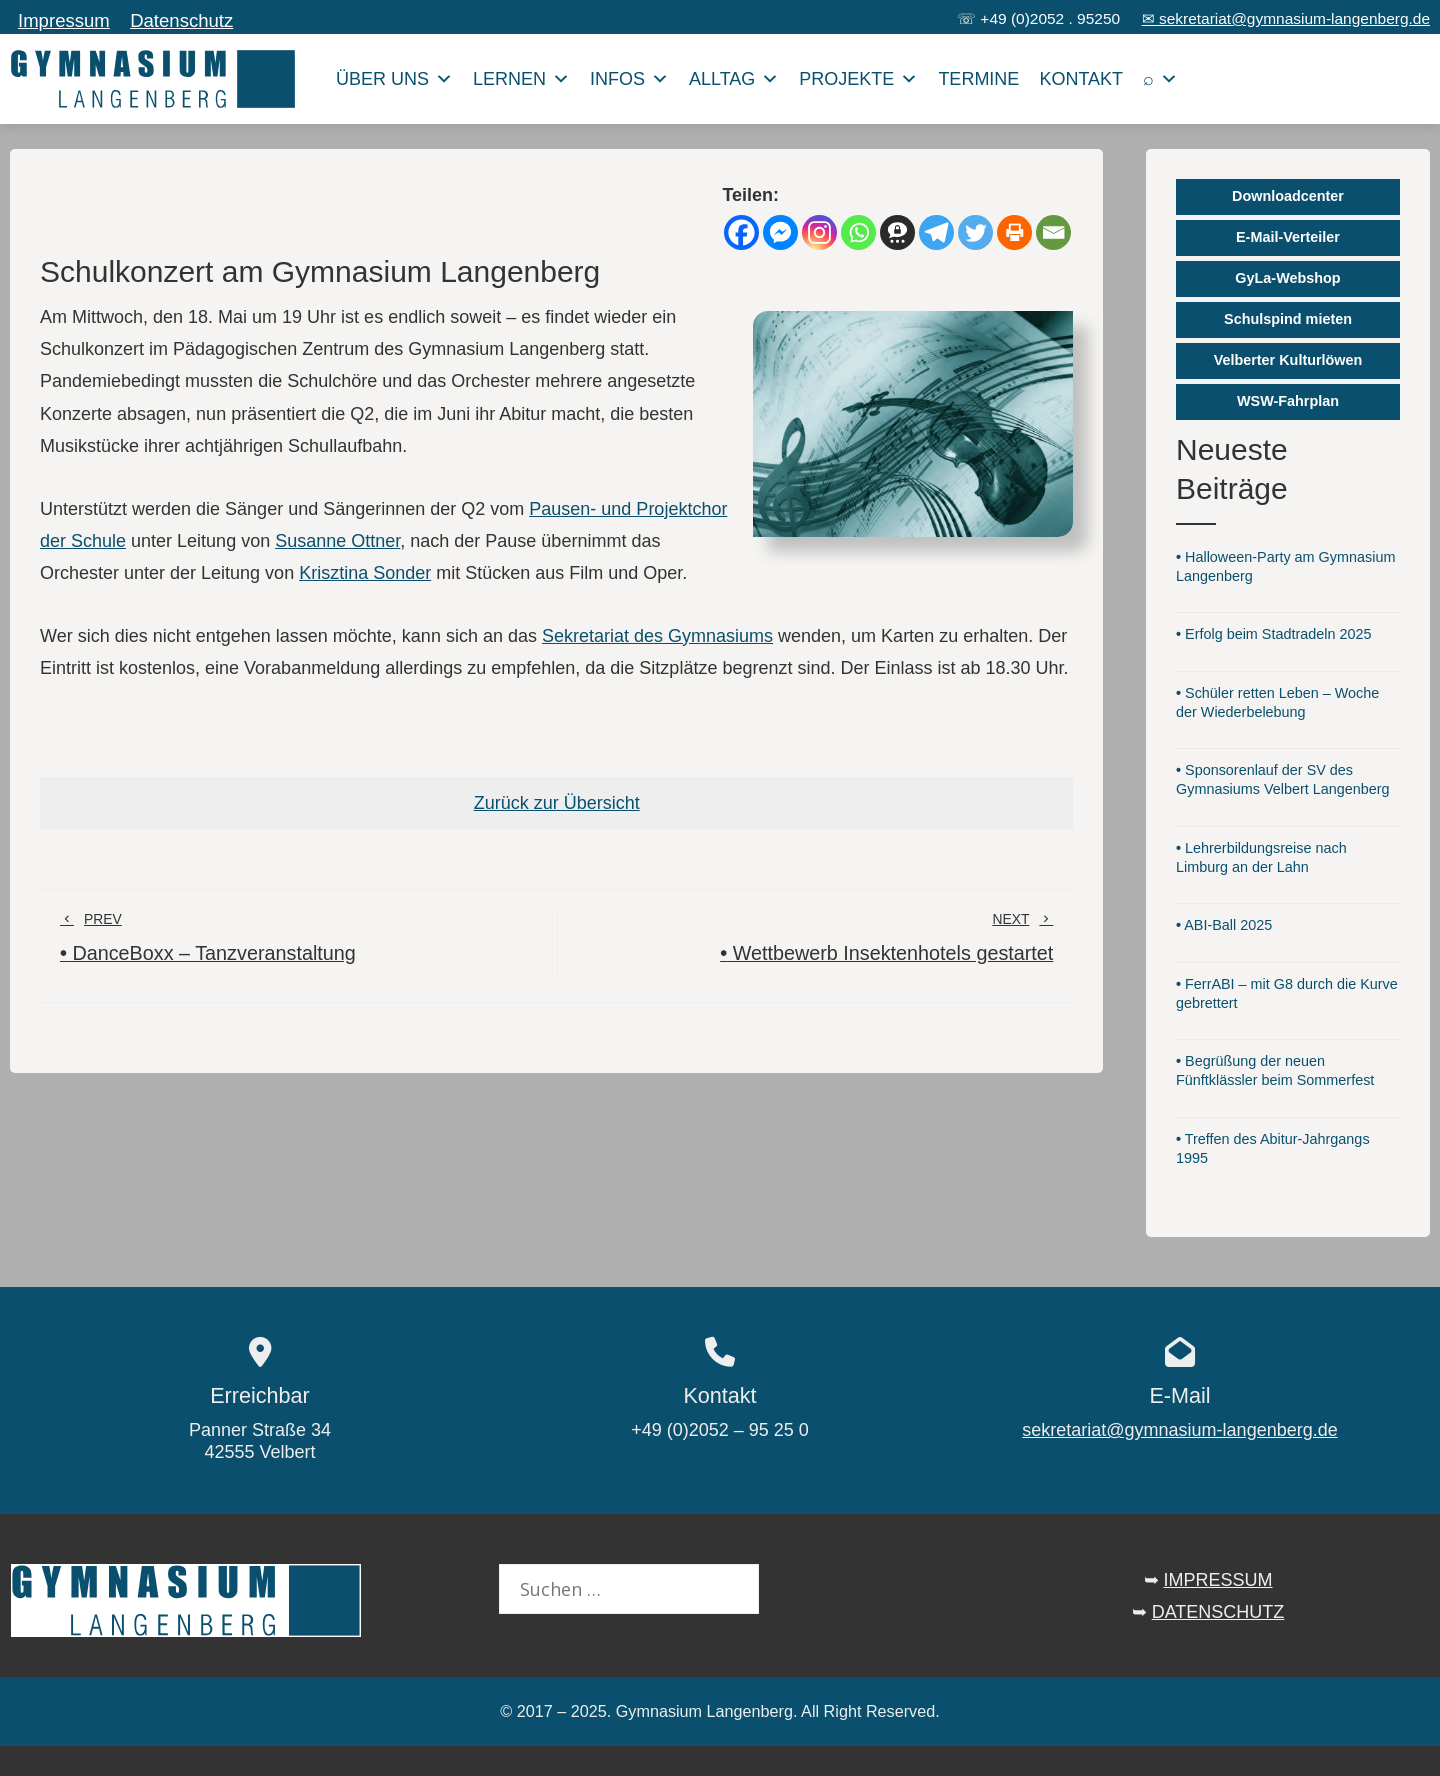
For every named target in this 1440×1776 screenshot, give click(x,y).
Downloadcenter (1288, 196)
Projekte (858, 79)
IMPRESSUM (1218, 1580)
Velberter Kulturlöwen (1288, 360)
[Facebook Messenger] (780, 232)
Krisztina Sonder (365, 573)
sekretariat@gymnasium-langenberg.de (1179, 1430)
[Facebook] (741, 232)
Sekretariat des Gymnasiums (657, 636)
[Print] (1014, 232)
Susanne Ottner (337, 541)
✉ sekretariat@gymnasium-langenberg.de (1286, 18)
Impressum (64, 20)
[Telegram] (936, 232)
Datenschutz (181, 20)
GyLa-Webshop (1287, 278)
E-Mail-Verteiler (1288, 237)
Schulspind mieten (1288, 319)
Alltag (734, 79)
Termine (978, 79)
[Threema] (897, 232)
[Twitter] (975, 232)
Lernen (521, 79)
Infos (629, 79)
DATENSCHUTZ (1218, 1612)
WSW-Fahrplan (1288, 401)
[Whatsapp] (858, 232)
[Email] (1053, 232)
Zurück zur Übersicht (557, 803)
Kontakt (1081, 79)
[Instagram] (819, 232)
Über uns (394, 79)
